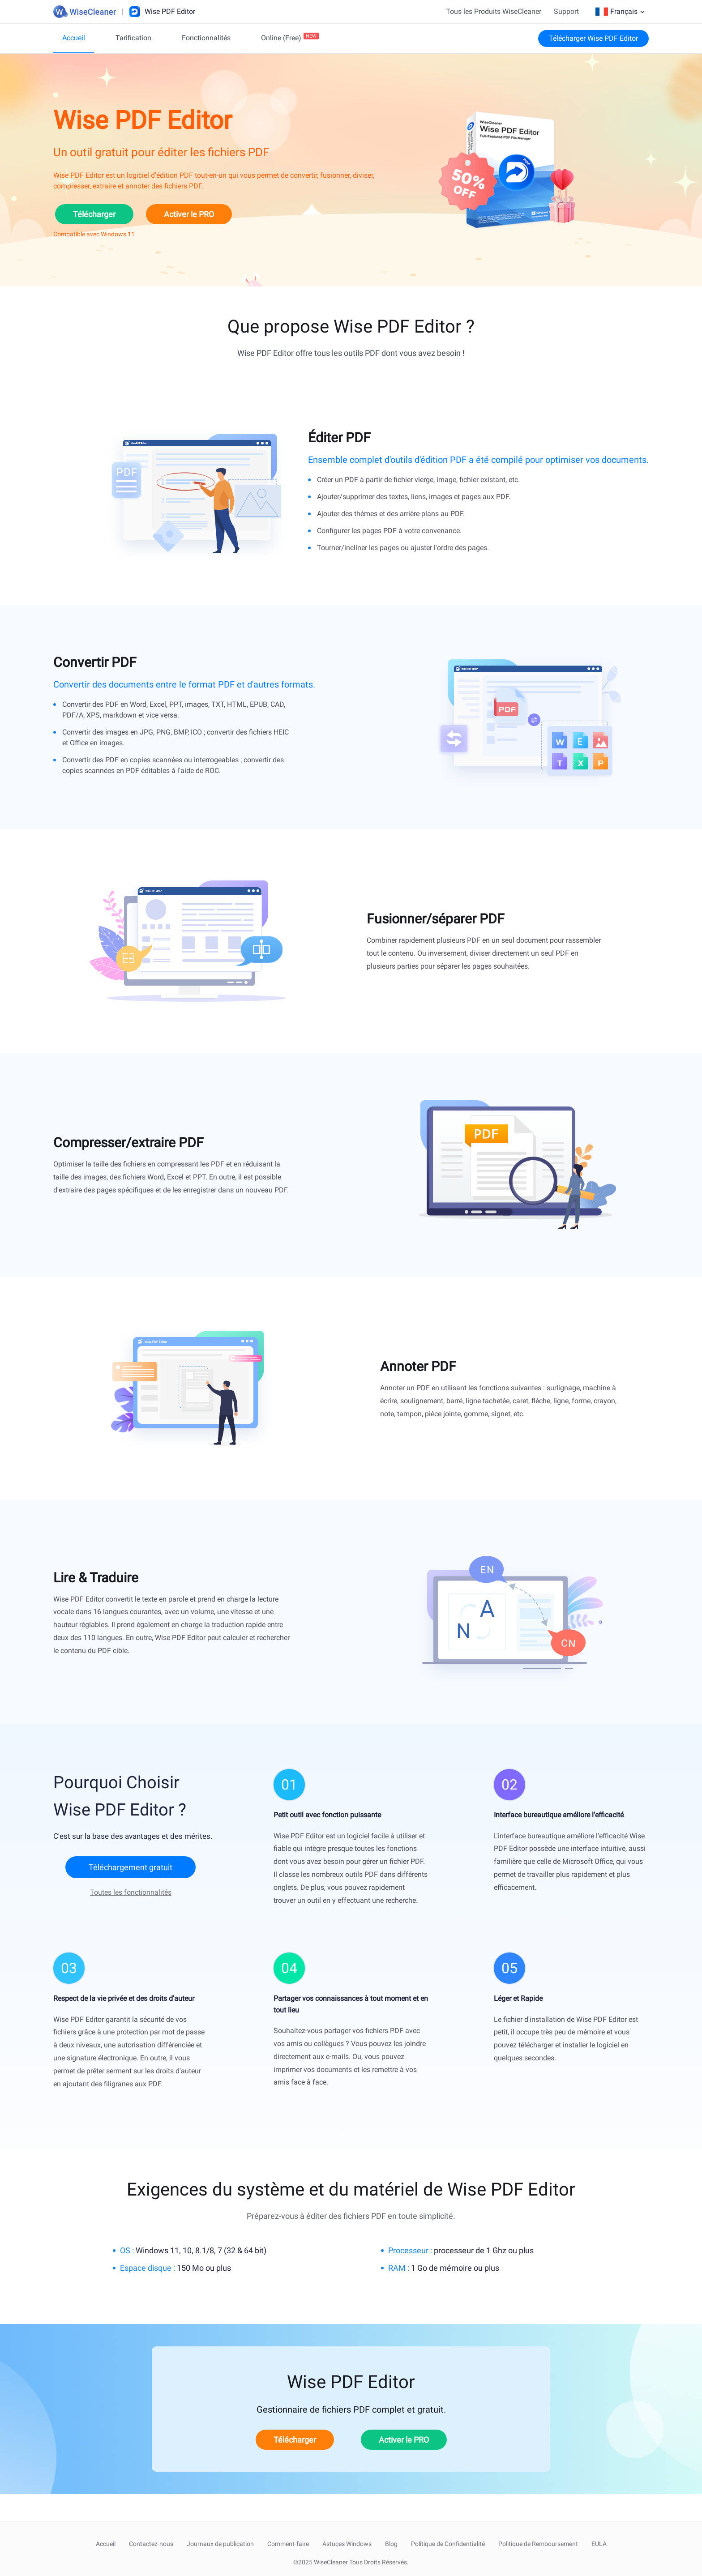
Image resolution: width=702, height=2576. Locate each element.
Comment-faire (288, 2543)
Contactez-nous (151, 2543)
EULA (599, 2543)
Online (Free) (281, 38)
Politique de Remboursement (538, 2543)
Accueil (73, 38)
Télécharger (94, 214)
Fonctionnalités (206, 38)
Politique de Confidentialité (448, 2543)
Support (566, 11)
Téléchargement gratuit (130, 1867)
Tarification (133, 38)
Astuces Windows (347, 2543)
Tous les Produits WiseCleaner (493, 11)
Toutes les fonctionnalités (130, 1892)
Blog (391, 2543)
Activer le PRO (189, 214)
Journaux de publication (220, 2543)
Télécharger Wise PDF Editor (593, 38)
